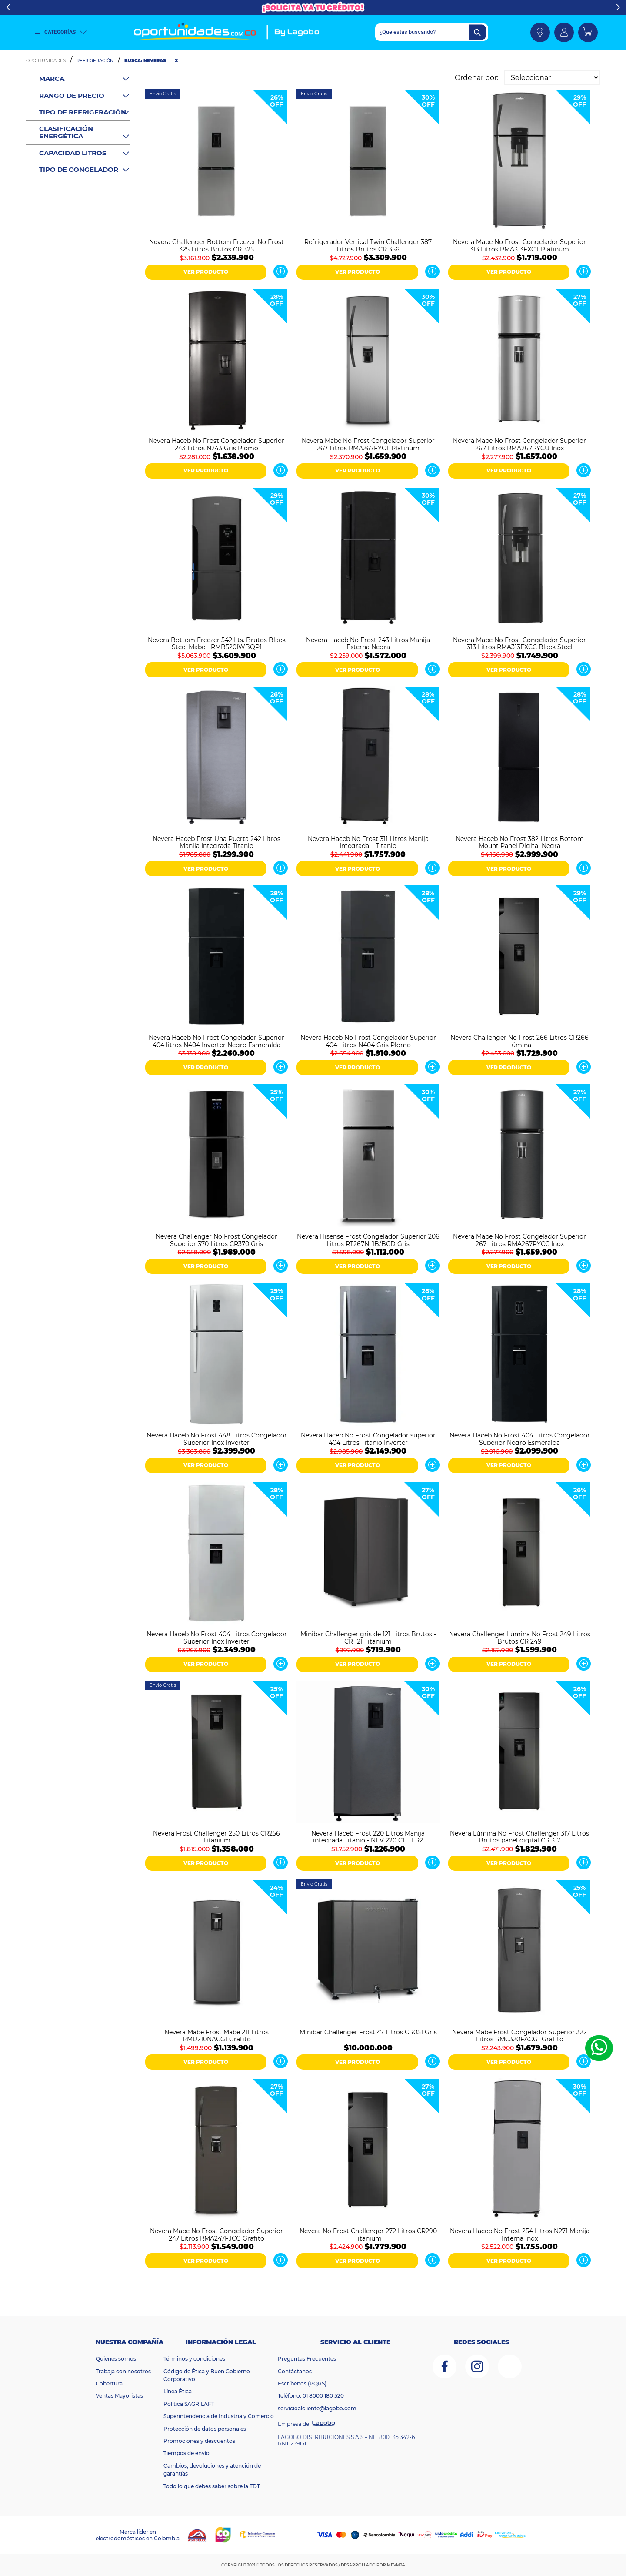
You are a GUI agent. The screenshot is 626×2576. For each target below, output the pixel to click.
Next (617, 7)
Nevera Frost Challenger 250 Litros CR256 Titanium (216, 1836)
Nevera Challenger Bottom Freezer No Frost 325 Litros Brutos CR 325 (216, 244)
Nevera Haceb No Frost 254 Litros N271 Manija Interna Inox (519, 2234)
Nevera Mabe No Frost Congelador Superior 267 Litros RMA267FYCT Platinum (368, 443)
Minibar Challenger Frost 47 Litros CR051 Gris (368, 2032)
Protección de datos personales (204, 2428)
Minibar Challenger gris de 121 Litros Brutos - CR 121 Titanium (368, 1637)
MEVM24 (396, 2565)
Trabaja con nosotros (123, 2371)
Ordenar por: (476, 78)
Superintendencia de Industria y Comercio (218, 2416)
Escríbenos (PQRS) (302, 2383)
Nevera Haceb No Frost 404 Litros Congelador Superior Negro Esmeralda (520, 1438)
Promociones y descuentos (199, 2441)
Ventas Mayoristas (119, 2395)
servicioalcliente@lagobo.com (317, 2408)
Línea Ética (177, 2391)
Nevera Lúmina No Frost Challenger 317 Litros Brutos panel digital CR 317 (519, 1836)
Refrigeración (95, 61)
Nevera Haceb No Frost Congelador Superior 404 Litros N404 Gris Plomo (368, 1040)
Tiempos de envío (186, 2453)
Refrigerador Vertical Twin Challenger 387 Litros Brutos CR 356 (368, 244)
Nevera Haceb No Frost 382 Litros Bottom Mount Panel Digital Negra (520, 841)
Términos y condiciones (194, 2358)
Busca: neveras (145, 61)
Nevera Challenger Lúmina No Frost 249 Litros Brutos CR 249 (519, 1637)
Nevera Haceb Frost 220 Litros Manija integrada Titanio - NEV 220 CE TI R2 (368, 1836)
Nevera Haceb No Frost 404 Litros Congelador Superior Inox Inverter (217, 1637)
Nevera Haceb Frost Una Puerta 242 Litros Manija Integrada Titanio (216, 841)
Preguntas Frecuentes (307, 2358)
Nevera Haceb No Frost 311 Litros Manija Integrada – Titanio (368, 841)
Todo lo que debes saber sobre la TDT (211, 2486)
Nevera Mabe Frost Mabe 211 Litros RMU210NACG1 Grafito (216, 2035)
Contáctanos (295, 2371)
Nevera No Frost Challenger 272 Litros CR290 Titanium (368, 2234)
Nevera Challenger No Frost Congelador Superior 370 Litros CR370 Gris (216, 1239)
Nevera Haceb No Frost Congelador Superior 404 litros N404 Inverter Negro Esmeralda (216, 1040)
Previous (8, 7)
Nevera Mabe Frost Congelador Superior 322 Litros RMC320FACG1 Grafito (519, 2035)
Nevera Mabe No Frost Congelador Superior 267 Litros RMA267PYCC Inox (519, 1239)
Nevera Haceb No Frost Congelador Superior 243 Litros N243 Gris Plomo (216, 443)
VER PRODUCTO (205, 271)
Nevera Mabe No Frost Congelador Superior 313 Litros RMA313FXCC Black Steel (519, 643)
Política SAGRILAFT (188, 2404)
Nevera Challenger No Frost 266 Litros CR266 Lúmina (519, 1040)
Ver (280, 271)
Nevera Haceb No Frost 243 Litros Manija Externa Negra (368, 643)
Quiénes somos (116, 2358)
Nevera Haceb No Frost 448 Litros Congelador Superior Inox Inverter (217, 1438)
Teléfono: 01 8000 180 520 (311, 2395)
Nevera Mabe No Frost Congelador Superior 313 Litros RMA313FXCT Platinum (519, 244)
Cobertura (109, 2383)
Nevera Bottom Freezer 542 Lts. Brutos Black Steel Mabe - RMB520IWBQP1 (217, 643)
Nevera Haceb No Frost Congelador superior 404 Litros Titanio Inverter (368, 1438)
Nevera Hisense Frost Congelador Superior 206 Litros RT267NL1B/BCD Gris (368, 1239)
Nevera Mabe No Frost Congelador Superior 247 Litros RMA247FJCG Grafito (216, 2234)
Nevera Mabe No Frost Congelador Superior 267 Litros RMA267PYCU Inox (519, 443)
